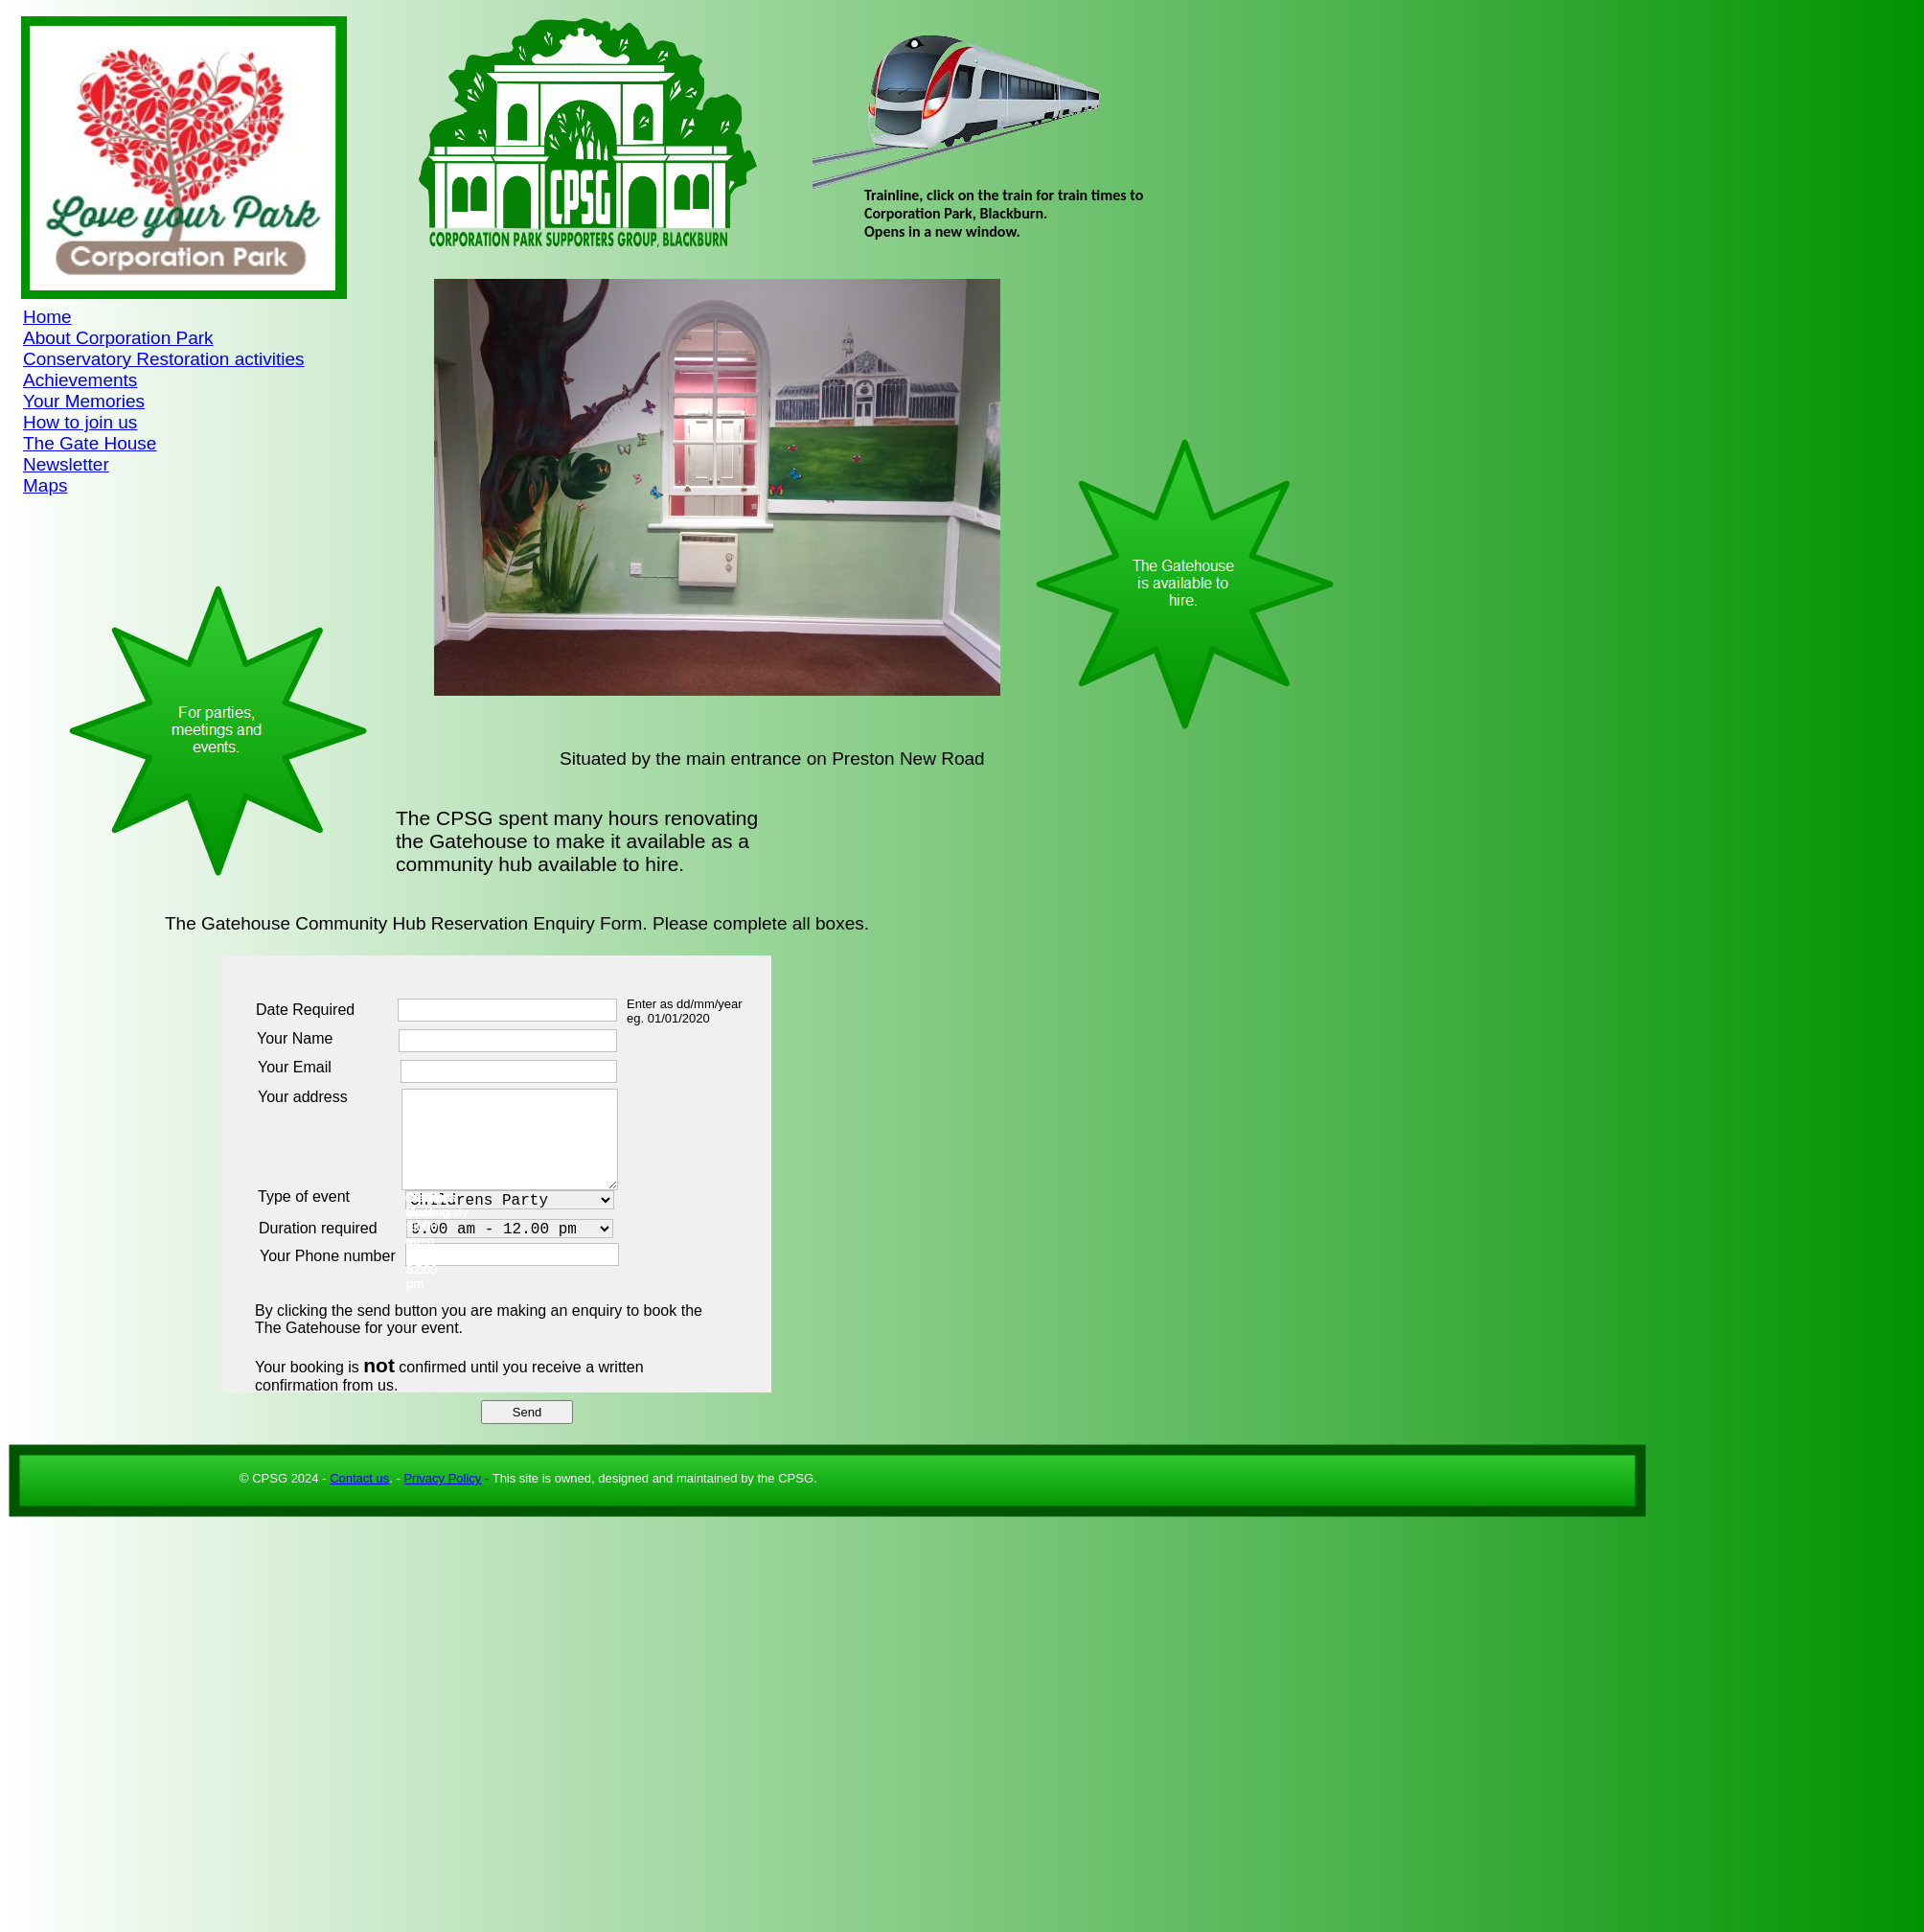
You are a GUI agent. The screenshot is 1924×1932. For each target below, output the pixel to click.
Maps (45, 485)
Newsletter (66, 464)
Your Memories (84, 401)
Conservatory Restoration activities (164, 359)
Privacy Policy (442, 1478)
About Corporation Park (118, 338)
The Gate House (89, 443)
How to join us (80, 422)
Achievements (80, 380)
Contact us (359, 1478)
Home (47, 317)
